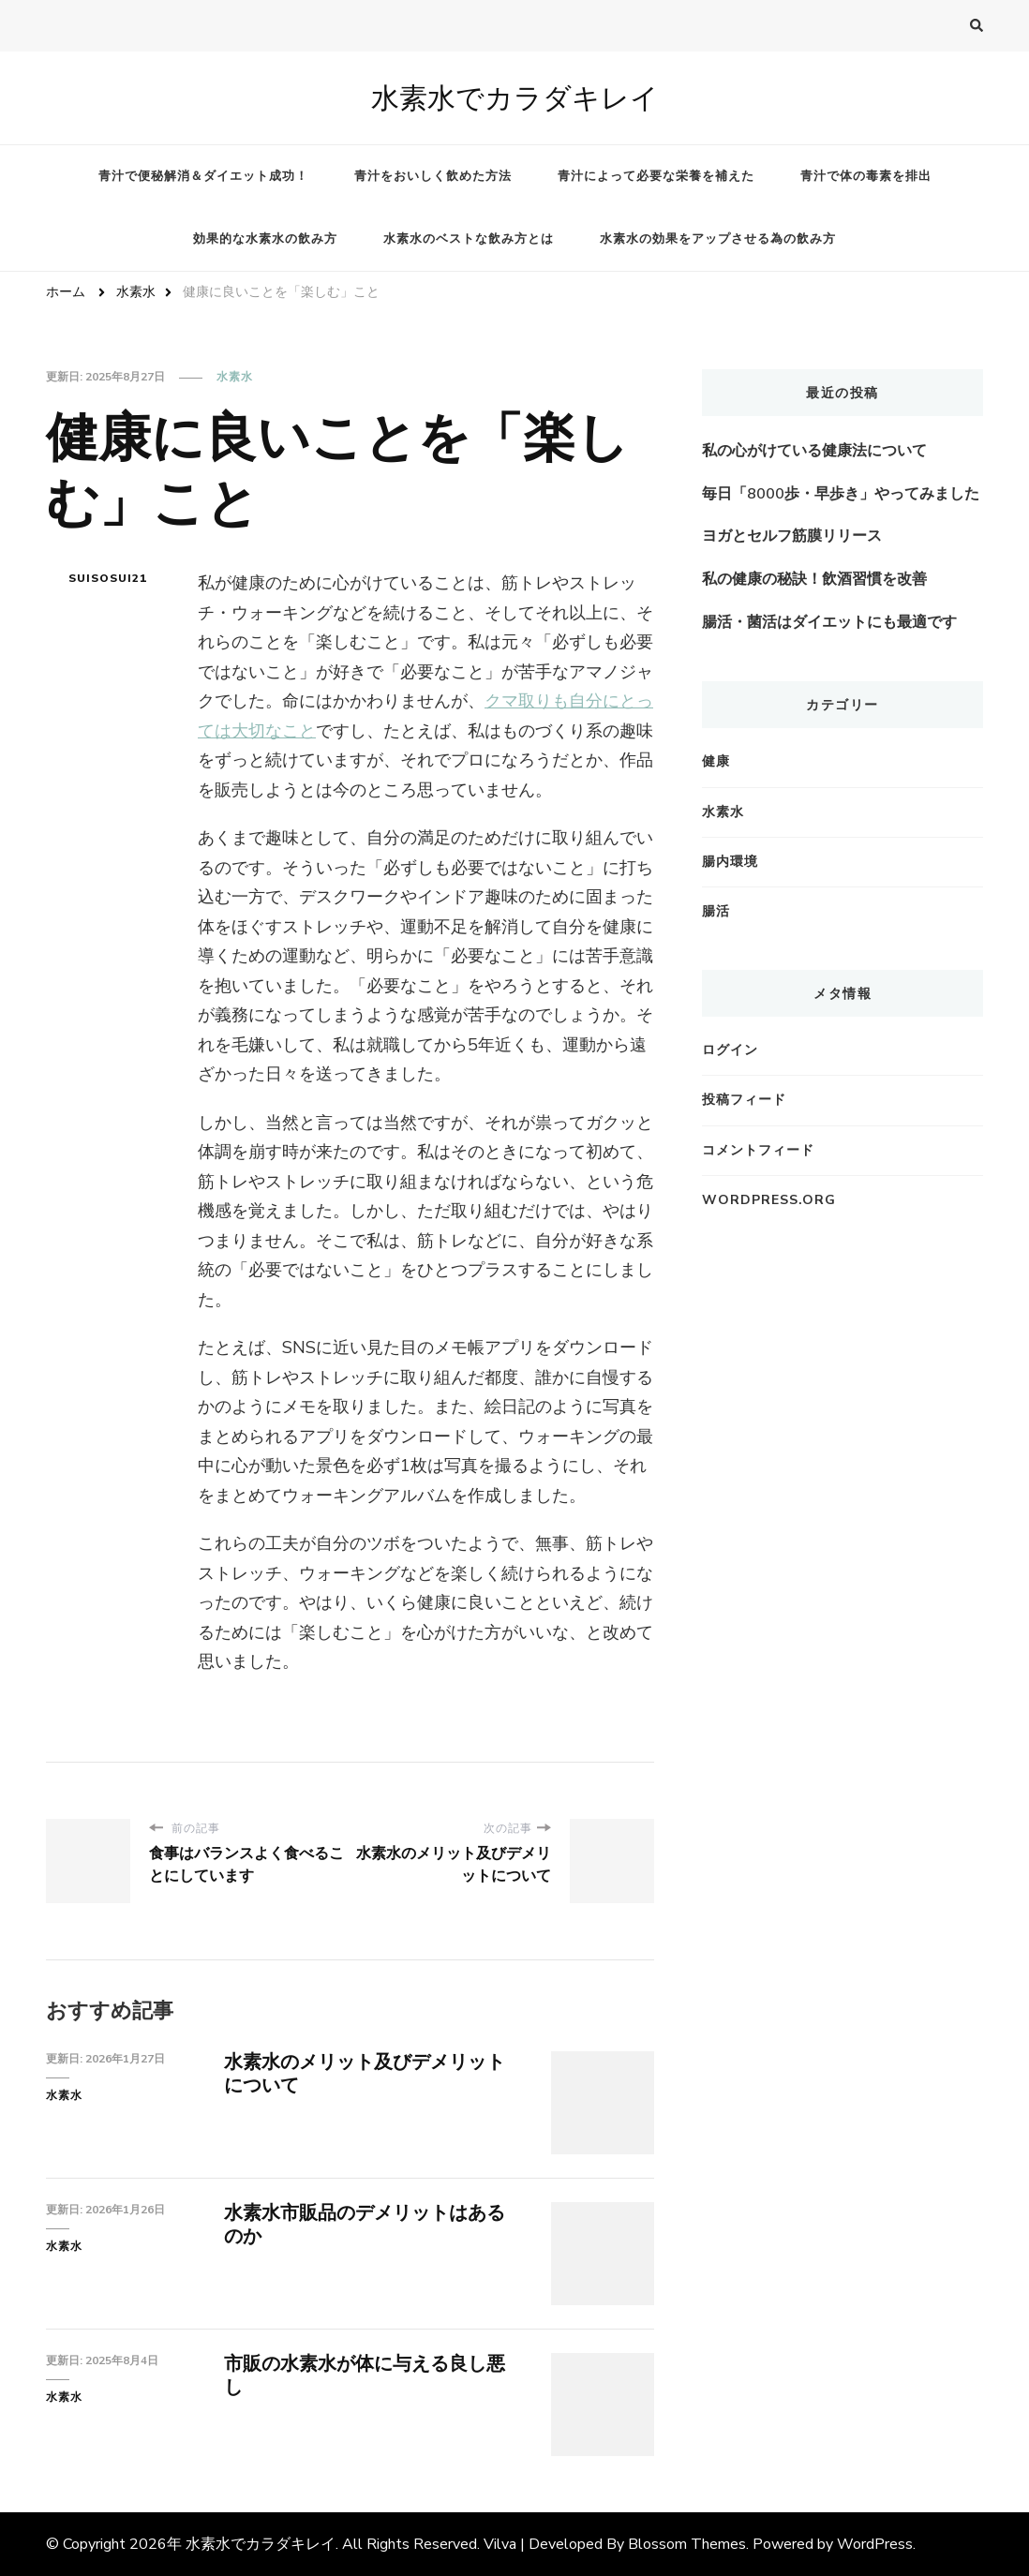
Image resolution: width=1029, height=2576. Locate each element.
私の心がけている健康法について (814, 450)
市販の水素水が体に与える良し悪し (364, 2375)
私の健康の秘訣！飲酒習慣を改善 (814, 579)
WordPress (875, 2544)
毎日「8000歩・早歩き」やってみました (840, 494)
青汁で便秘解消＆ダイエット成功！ (203, 176)
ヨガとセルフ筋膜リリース (792, 536)
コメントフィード (758, 1150)
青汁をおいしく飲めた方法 (433, 176)
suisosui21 (107, 578)
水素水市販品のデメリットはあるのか (364, 2224)
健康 (716, 761)
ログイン (730, 1050)
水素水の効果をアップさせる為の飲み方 (718, 239)
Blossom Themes (687, 2544)
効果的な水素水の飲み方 (265, 239)
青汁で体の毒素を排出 (866, 176)
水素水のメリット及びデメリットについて (364, 2073)
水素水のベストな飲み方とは (468, 239)
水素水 (234, 376)
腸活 (716, 911)
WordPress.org (769, 1200)
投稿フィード (744, 1100)
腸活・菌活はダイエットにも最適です (829, 622)
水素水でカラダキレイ (515, 98)
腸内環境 (730, 862)
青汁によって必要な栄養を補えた (656, 176)
